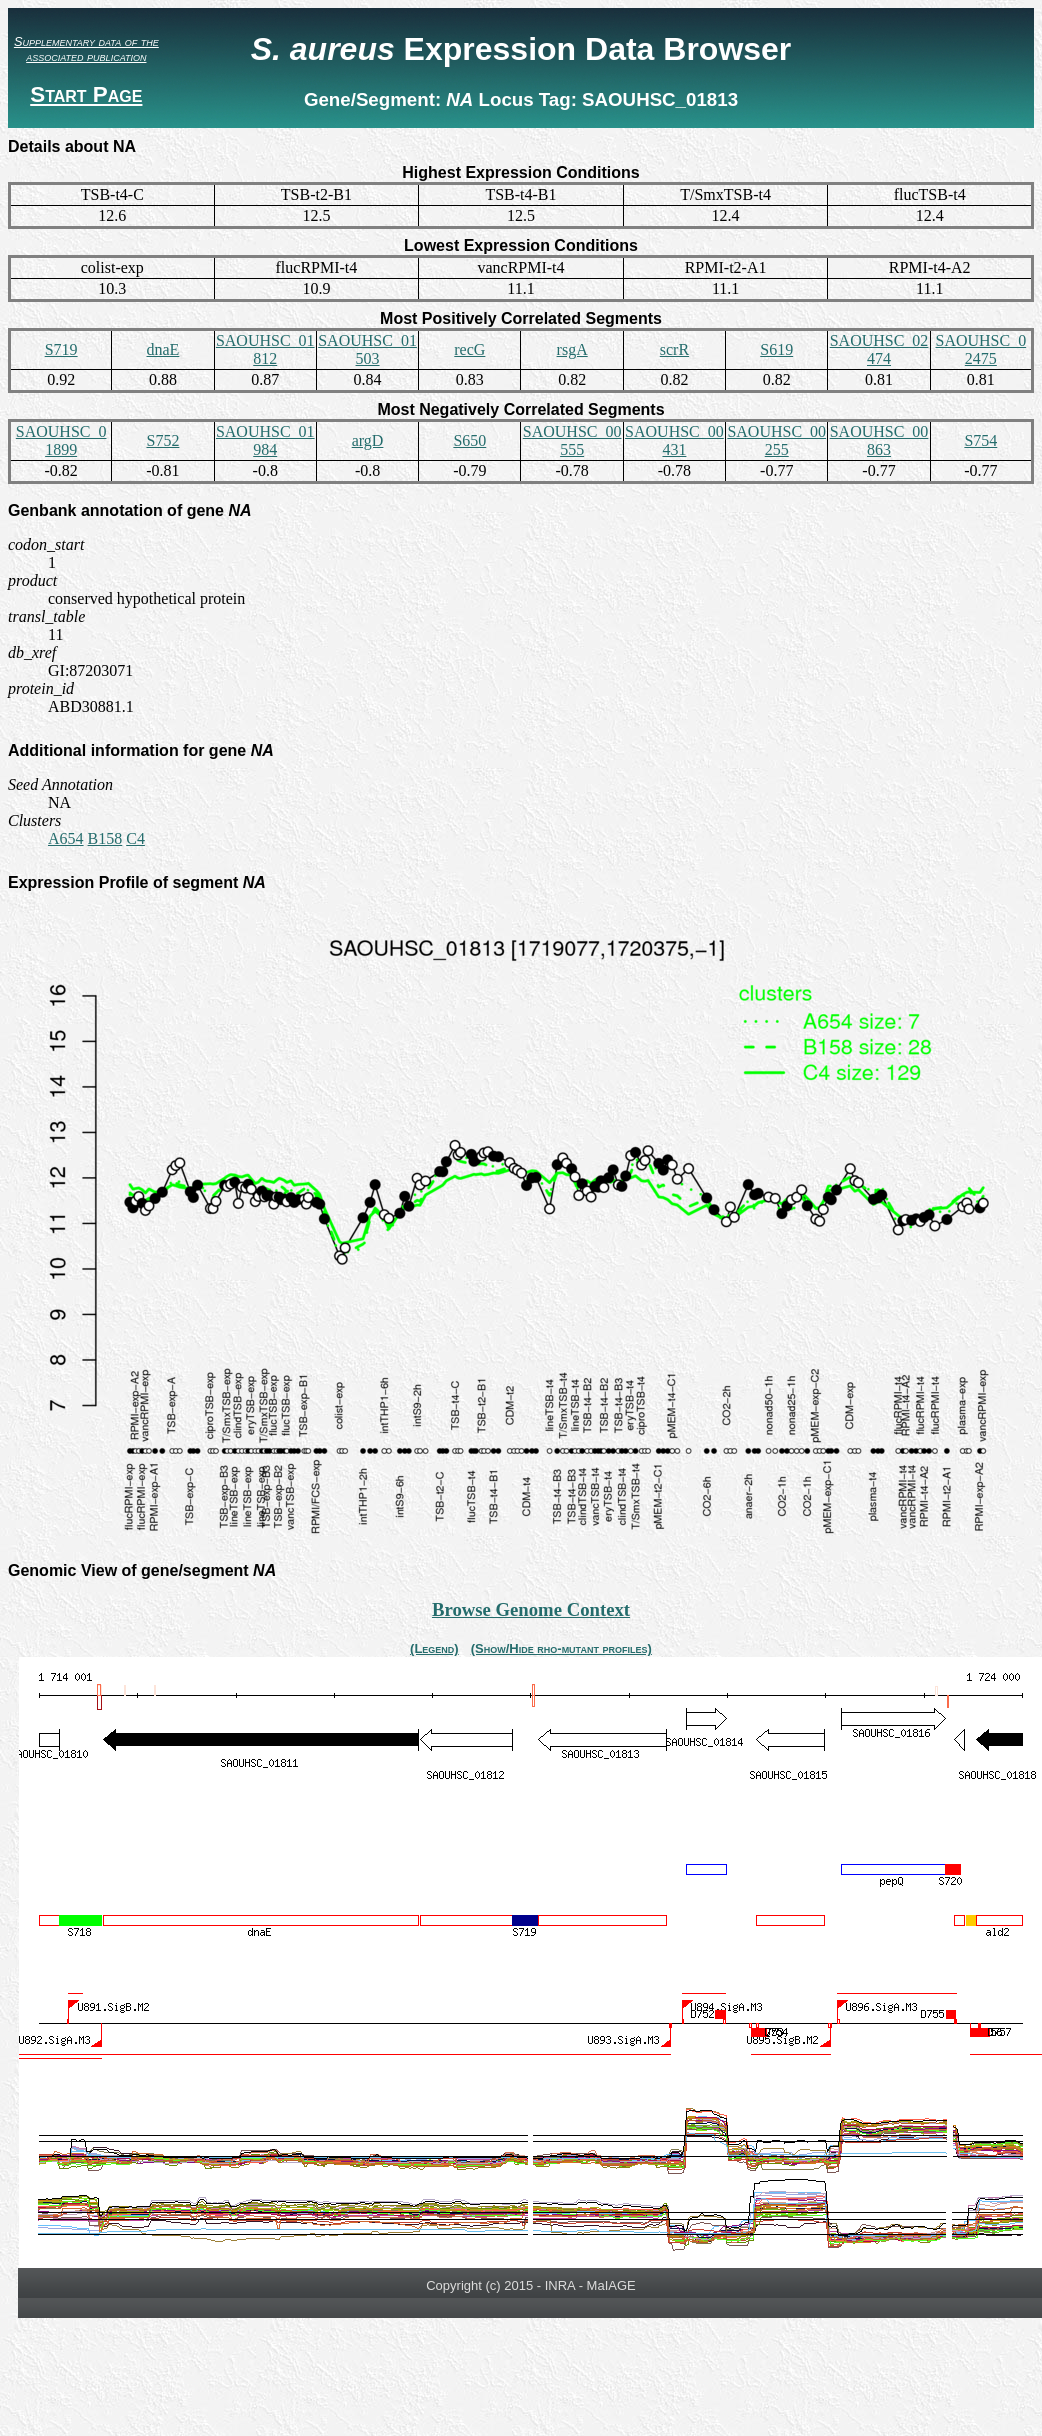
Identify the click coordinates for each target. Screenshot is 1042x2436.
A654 (66, 838)
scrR (674, 349)
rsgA (572, 349)
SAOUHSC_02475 (980, 349)
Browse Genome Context (531, 1609)
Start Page (86, 94)
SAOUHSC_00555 (572, 440)
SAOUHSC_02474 (879, 349)
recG (469, 349)
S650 (469, 440)
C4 (135, 838)
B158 (105, 838)
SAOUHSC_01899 (61, 440)
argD (368, 440)
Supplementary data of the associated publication (86, 49)
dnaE (163, 349)
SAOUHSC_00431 (674, 440)
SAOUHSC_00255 (776, 440)
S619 (776, 349)
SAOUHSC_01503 (367, 349)
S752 (162, 440)
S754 (980, 440)
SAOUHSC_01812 (265, 349)
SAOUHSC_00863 (879, 440)
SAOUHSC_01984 (265, 440)
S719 (61, 349)
